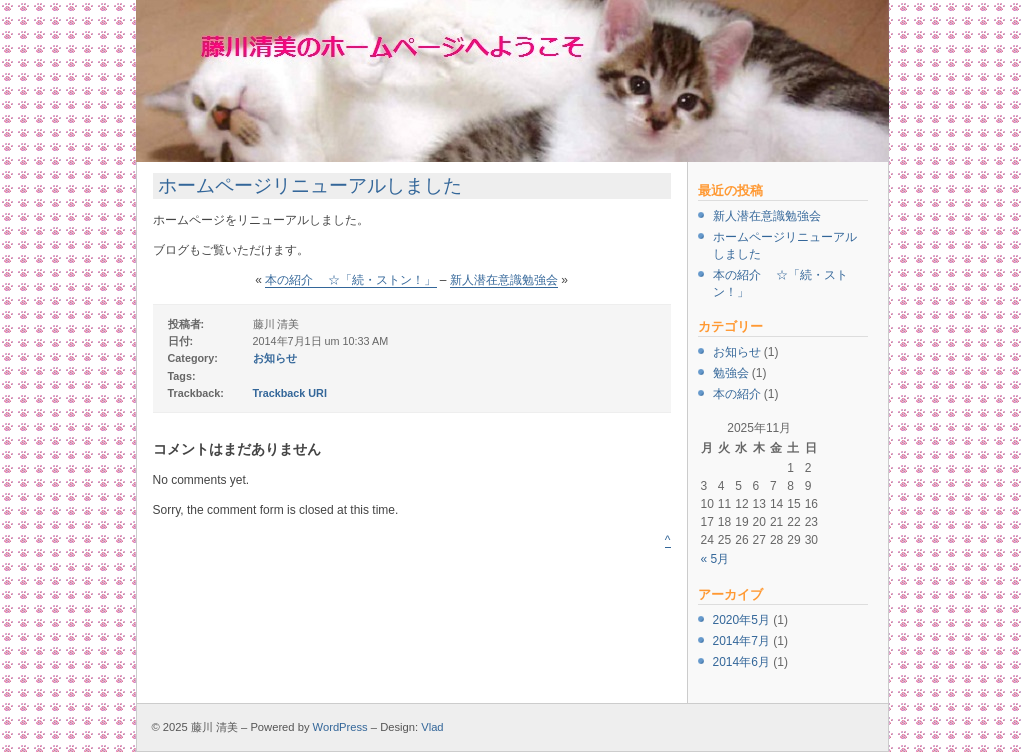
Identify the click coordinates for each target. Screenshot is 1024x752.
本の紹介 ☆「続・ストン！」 (350, 280)
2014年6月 (741, 662)
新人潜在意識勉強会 (767, 216)
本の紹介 (737, 394)
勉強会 (731, 373)
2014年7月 (741, 641)
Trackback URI (290, 393)
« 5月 (715, 559)
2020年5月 (741, 620)
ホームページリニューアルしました (310, 185)
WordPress (340, 727)
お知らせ (737, 352)
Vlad (432, 727)
